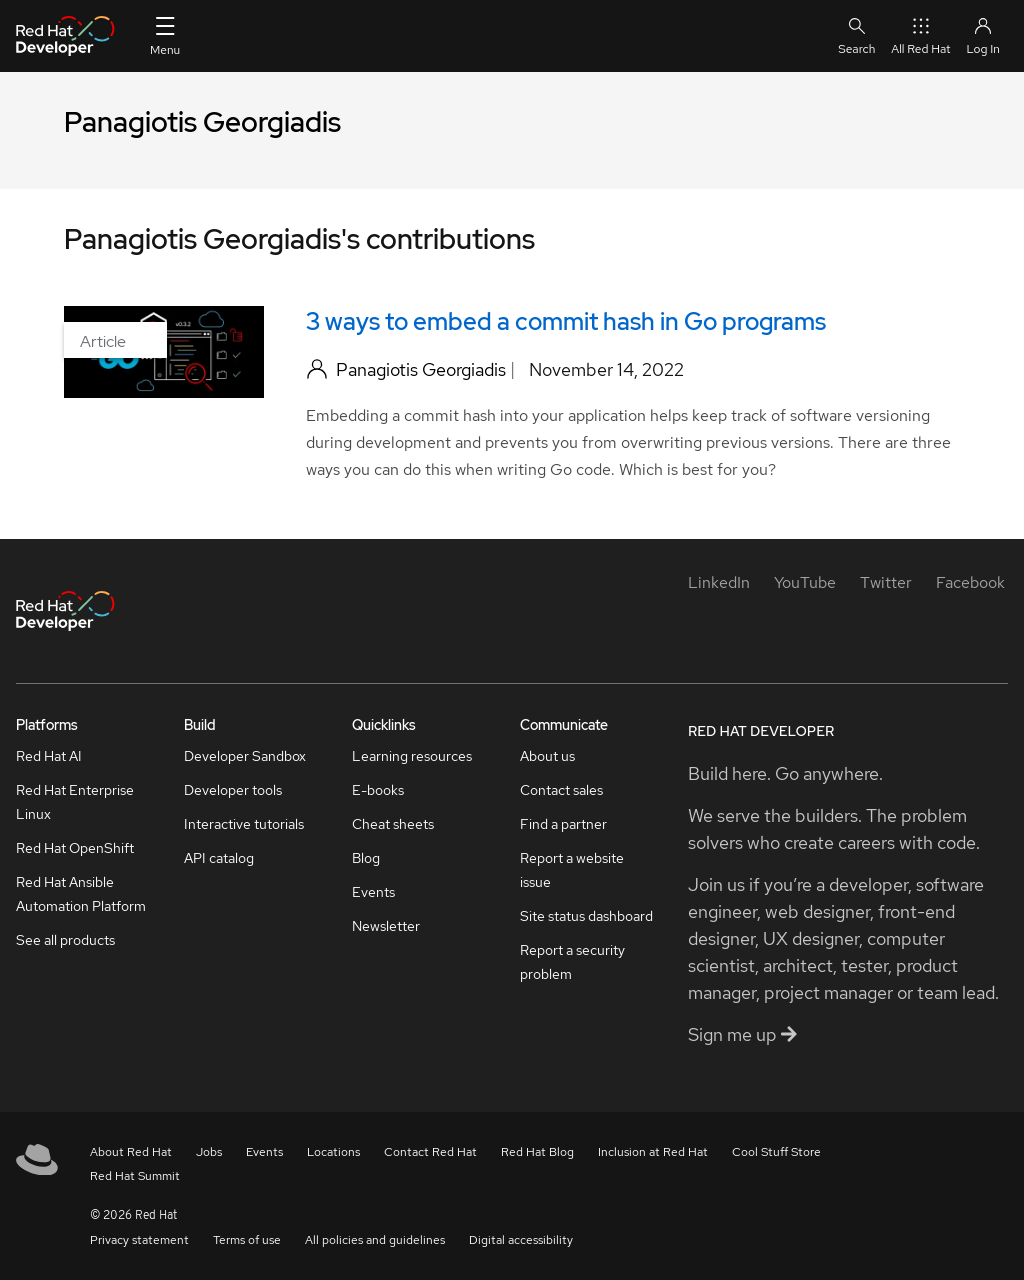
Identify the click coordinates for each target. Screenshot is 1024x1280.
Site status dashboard (586, 916)
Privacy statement (139, 1240)
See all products (65, 940)
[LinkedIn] (719, 582)
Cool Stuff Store (776, 1152)
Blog (366, 858)
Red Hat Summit (135, 1176)
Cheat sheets (393, 824)
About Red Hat (131, 1152)
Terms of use (247, 1240)
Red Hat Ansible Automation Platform (81, 894)
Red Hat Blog (537, 1152)
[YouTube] (805, 582)
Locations (333, 1152)
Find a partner (563, 824)
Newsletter (386, 926)
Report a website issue (572, 870)
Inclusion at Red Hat (653, 1152)
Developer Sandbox (245, 756)
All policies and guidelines (375, 1240)
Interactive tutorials (244, 824)
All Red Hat (920, 35)
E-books (378, 790)
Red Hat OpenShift (75, 848)
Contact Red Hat (430, 1152)
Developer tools (233, 790)
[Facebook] (970, 582)
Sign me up (742, 1034)
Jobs (209, 1152)
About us (547, 756)
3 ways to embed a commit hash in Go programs (566, 321)
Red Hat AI (49, 756)
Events (373, 892)
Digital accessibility (521, 1240)
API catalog (219, 858)
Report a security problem (572, 962)
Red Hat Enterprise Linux (75, 802)
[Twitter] (886, 582)
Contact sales (561, 790)
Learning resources (412, 756)
